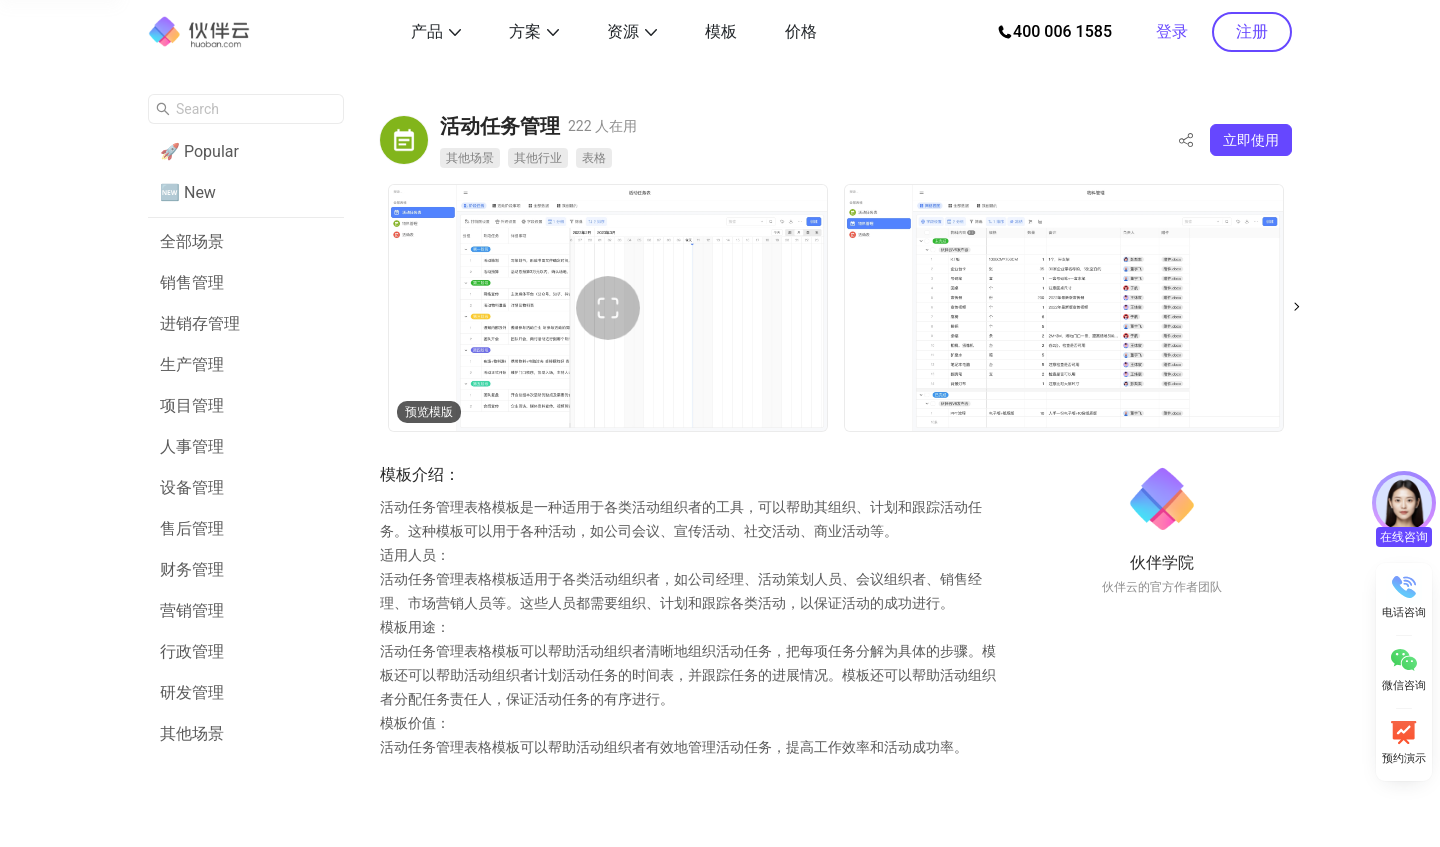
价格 (801, 31)
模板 (721, 31)
